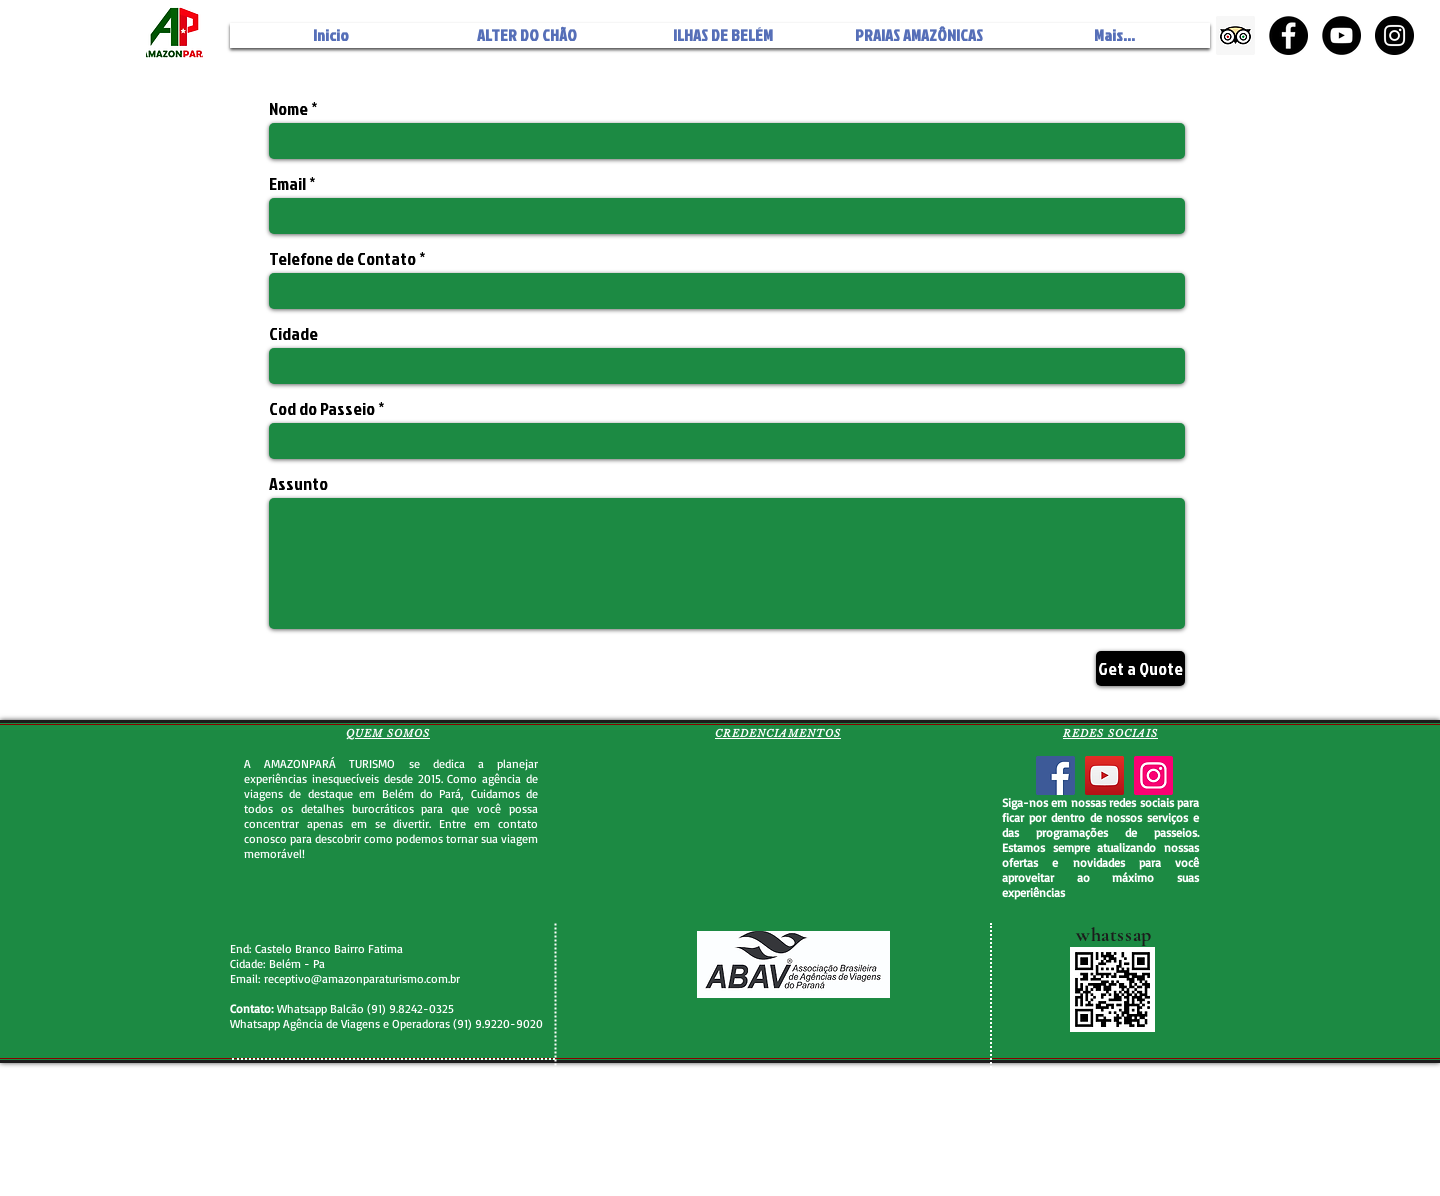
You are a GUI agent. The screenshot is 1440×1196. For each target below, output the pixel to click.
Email (287, 184)
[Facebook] (1055, 775)
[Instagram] (1153, 775)
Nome (288, 109)
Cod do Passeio (323, 409)
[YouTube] (1104, 775)
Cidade (293, 334)
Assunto (298, 484)
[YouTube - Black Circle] (1341, 35)
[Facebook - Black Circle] (1288, 35)
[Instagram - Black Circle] (1394, 35)
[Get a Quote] (1140, 668)
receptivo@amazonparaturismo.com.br (362, 978)
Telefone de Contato (342, 259)
